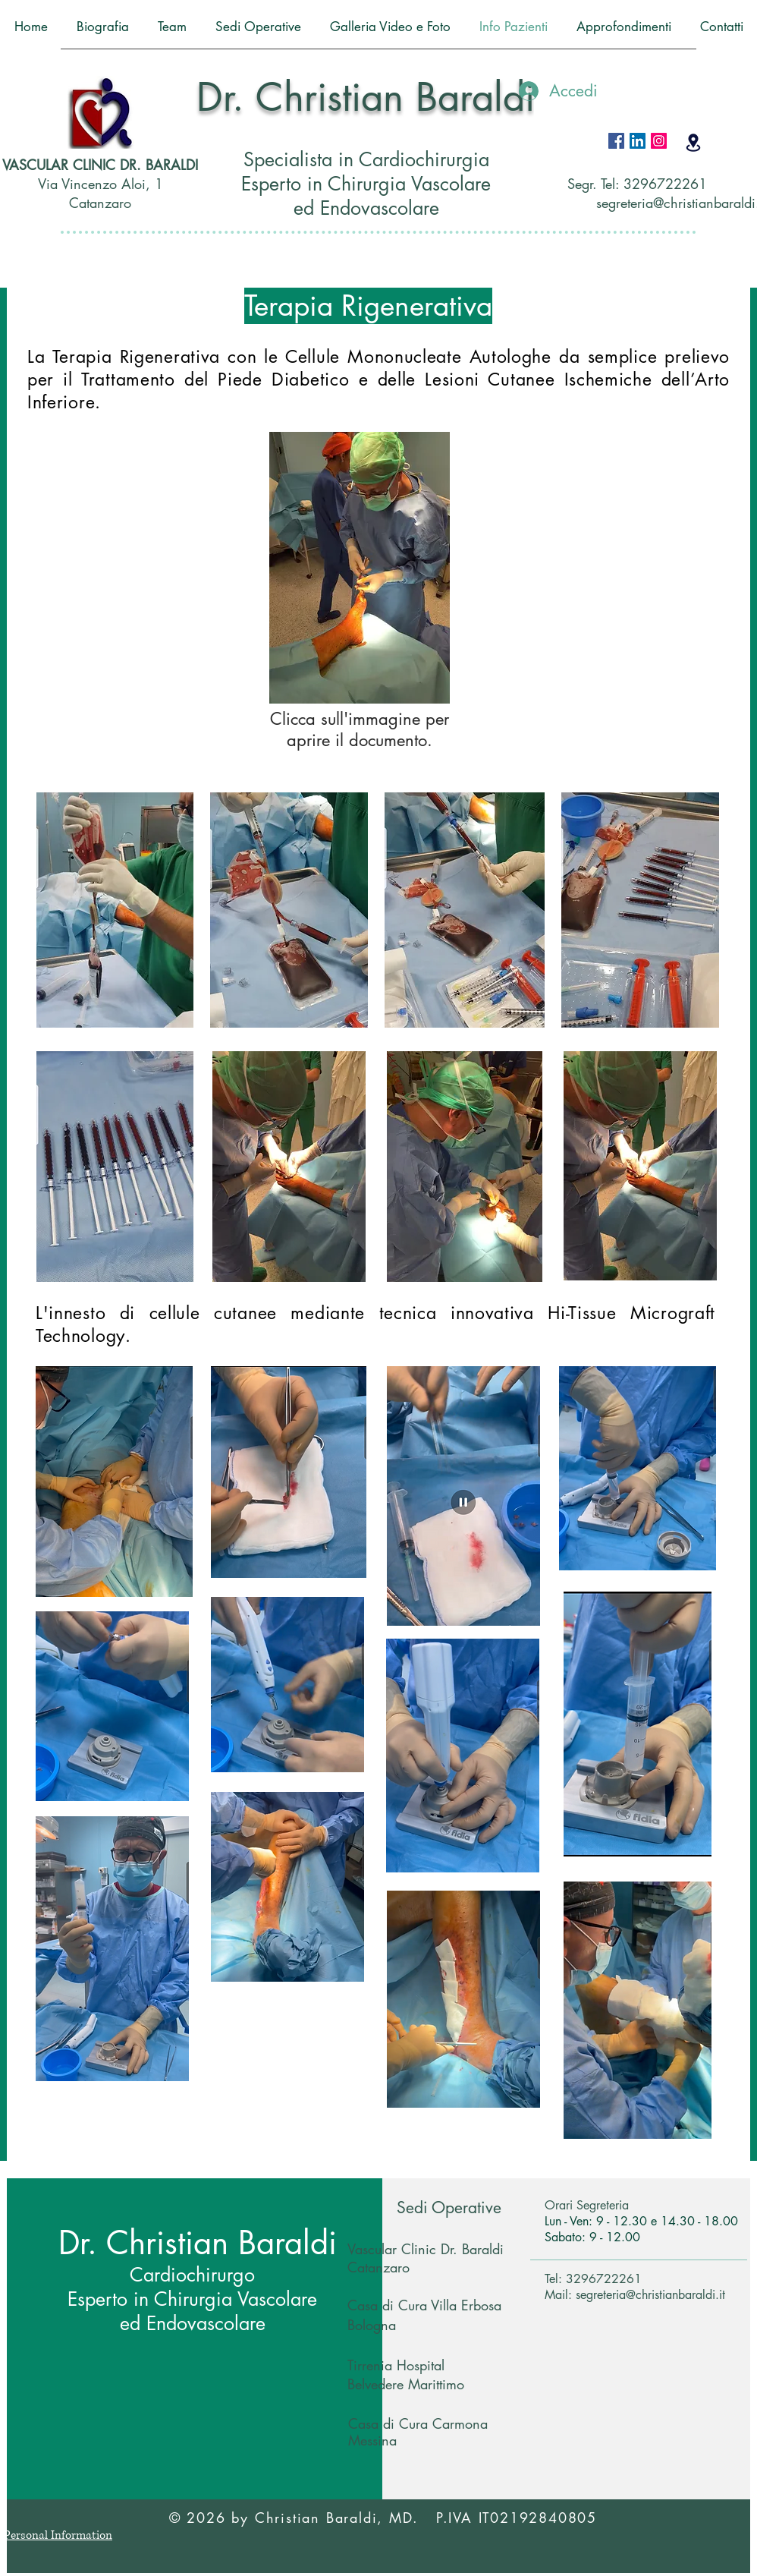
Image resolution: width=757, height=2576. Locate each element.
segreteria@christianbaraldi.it (650, 2295)
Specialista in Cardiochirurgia (366, 159)
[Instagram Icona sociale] (659, 141)
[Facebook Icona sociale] (616, 141)
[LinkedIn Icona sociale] (637, 141)
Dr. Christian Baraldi (365, 97)
